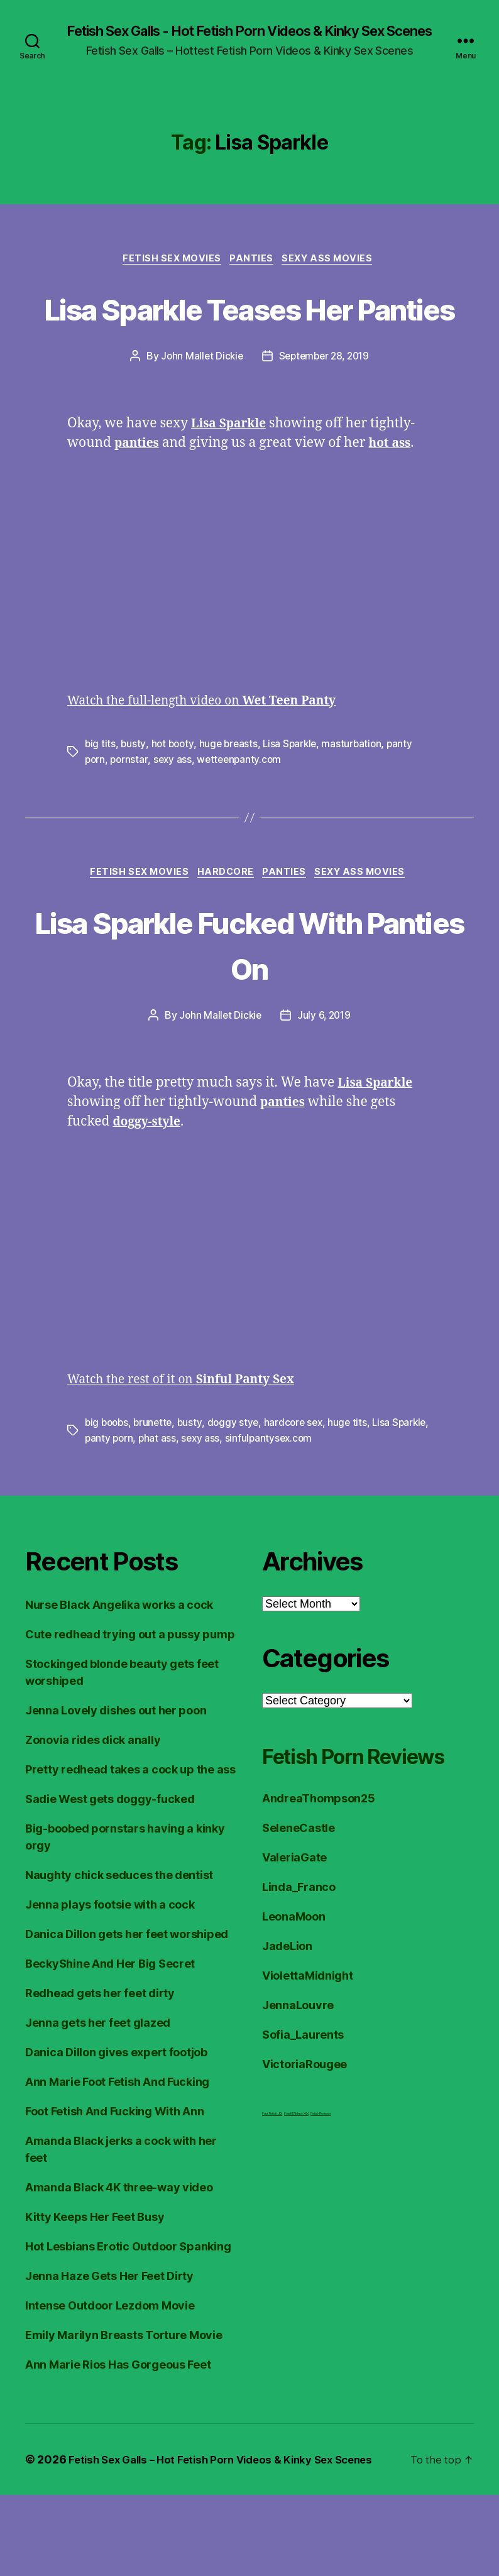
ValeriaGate (294, 1952)
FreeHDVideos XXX (296, 2209)
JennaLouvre (298, 2100)
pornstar (130, 822)
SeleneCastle (298, 1923)
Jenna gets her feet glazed (97, 2086)
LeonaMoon (294, 2012)
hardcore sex (300, 1487)
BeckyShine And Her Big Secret (110, 2027)
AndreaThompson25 (318, 1893)
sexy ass (175, 822)
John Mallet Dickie (198, 420)
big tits (100, 807)
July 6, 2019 (325, 1080)
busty (133, 807)
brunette (156, 1487)
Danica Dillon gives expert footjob (116, 2116)
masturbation (358, 807)
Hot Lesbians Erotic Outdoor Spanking (128, 2310)
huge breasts (231, 807)
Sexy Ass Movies (334, 276)
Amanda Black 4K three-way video (119, 2251)
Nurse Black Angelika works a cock (119, 1668)
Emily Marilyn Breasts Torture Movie (123, 2399)
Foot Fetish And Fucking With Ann (114, 2175)
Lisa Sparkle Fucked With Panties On (249, 1007)
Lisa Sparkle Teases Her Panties (249, 347)
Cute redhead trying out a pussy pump (129, 1698)
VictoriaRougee (304, 2159)
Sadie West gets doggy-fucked (109, 1863)
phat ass (199, 1502)
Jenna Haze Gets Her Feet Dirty (109, 2340)
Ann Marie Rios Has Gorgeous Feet (118, 2428)
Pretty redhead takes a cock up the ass (130, 1833)
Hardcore (224, 937)
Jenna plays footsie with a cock (110, 1968)
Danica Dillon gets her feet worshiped (126, 1998)
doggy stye (238, 1487)
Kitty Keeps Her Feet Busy (94, 2281)
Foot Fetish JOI (272, 2209)
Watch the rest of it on (191, 1443)
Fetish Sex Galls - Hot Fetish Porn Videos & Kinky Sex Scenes (249, 39)
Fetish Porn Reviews (326, 1835)
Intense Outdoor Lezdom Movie (109, 2369)
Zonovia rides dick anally (92, 1804)
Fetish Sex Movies (169, 276)
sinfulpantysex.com (313, 1502)
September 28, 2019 (325, 420)
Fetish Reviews (320, 2209)
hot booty (173, 807)
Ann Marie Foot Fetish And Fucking (117, 2145)
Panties (253, 276)
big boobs (108, 1487)
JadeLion (287, 2041)
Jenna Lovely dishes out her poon (115, 1774)
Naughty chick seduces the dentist (119, 1939)
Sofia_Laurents (303, 2130)
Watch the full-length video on (214, 764)
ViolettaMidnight (307, 2071)
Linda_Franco (299, 1982)
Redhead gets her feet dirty (100, 2057)
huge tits (356, 1487)
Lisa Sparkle (295, 807)
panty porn (150, 1502)
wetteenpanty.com (243, 822)
